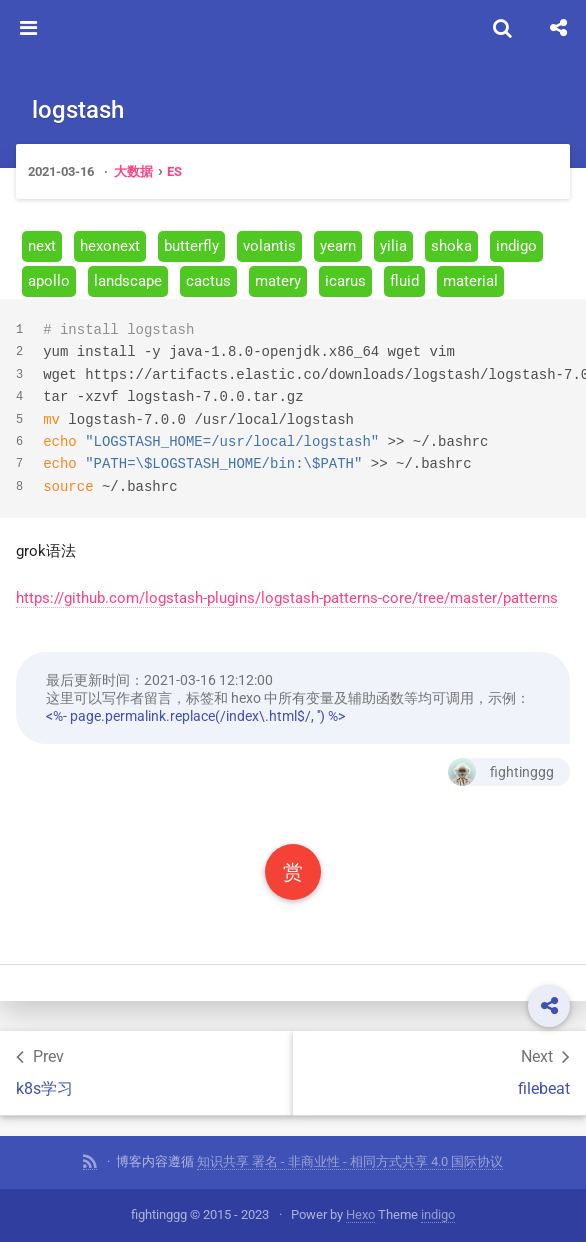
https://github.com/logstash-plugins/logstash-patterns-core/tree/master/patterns (287, 598)
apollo (49, 281)
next (42, 246)
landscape (128, 281)
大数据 (133, 171)
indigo (516, 246)
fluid (404, 281)
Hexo (360, 1214)
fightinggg (501, 772)
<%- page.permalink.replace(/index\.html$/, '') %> (195, 716)
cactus (208, 281)
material (470, 281)
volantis (269, 246)
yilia (393, 246)
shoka (451, 246)
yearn (338, 246)
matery (278, 281)
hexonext (110, 246)
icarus (345, 281)
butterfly (191, 246)
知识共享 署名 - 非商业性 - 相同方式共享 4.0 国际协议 (350, 1161)
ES (174, 171)
